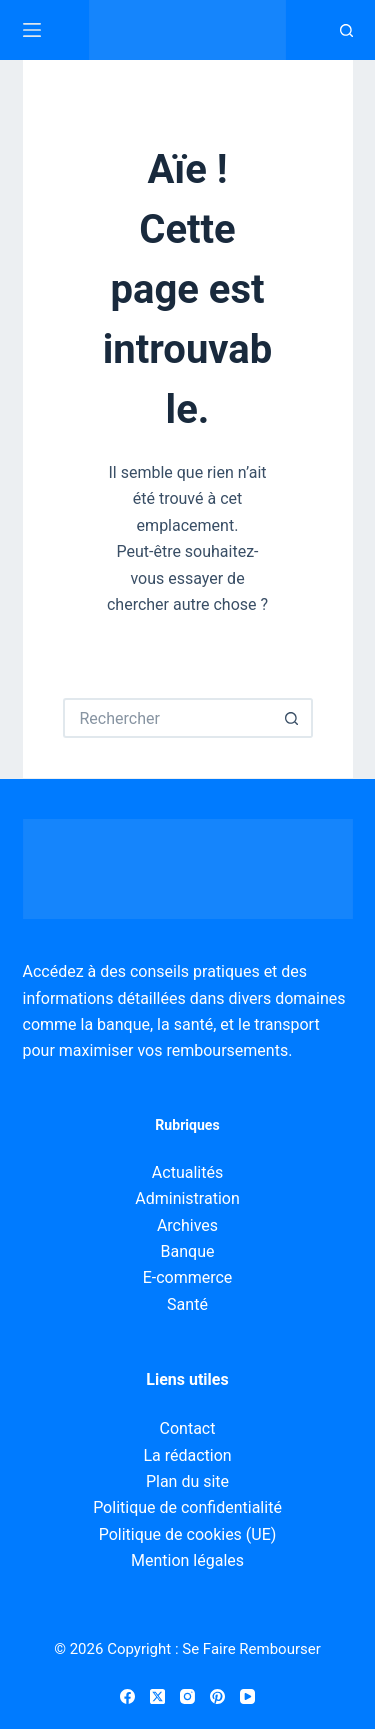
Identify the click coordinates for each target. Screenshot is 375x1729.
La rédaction (187, 1455)
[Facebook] (127, 1696)
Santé (187, 1304)
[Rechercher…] (168, 718)
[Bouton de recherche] (293, 718)
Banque (188, 1251)
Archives (187, 1225)
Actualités (187, 1172)
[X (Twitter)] (157, 1696)
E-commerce (188, 1277)
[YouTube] (247, 1696)
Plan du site (187, 1481)
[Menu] (32, 30)
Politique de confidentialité (187, 1507)
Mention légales (187, 1560)
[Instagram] (187, 1696)
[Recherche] (346, 30)
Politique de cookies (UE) (188, 1534)
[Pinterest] (217, 1696)
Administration (187, 1198)
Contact (188, 1428)
